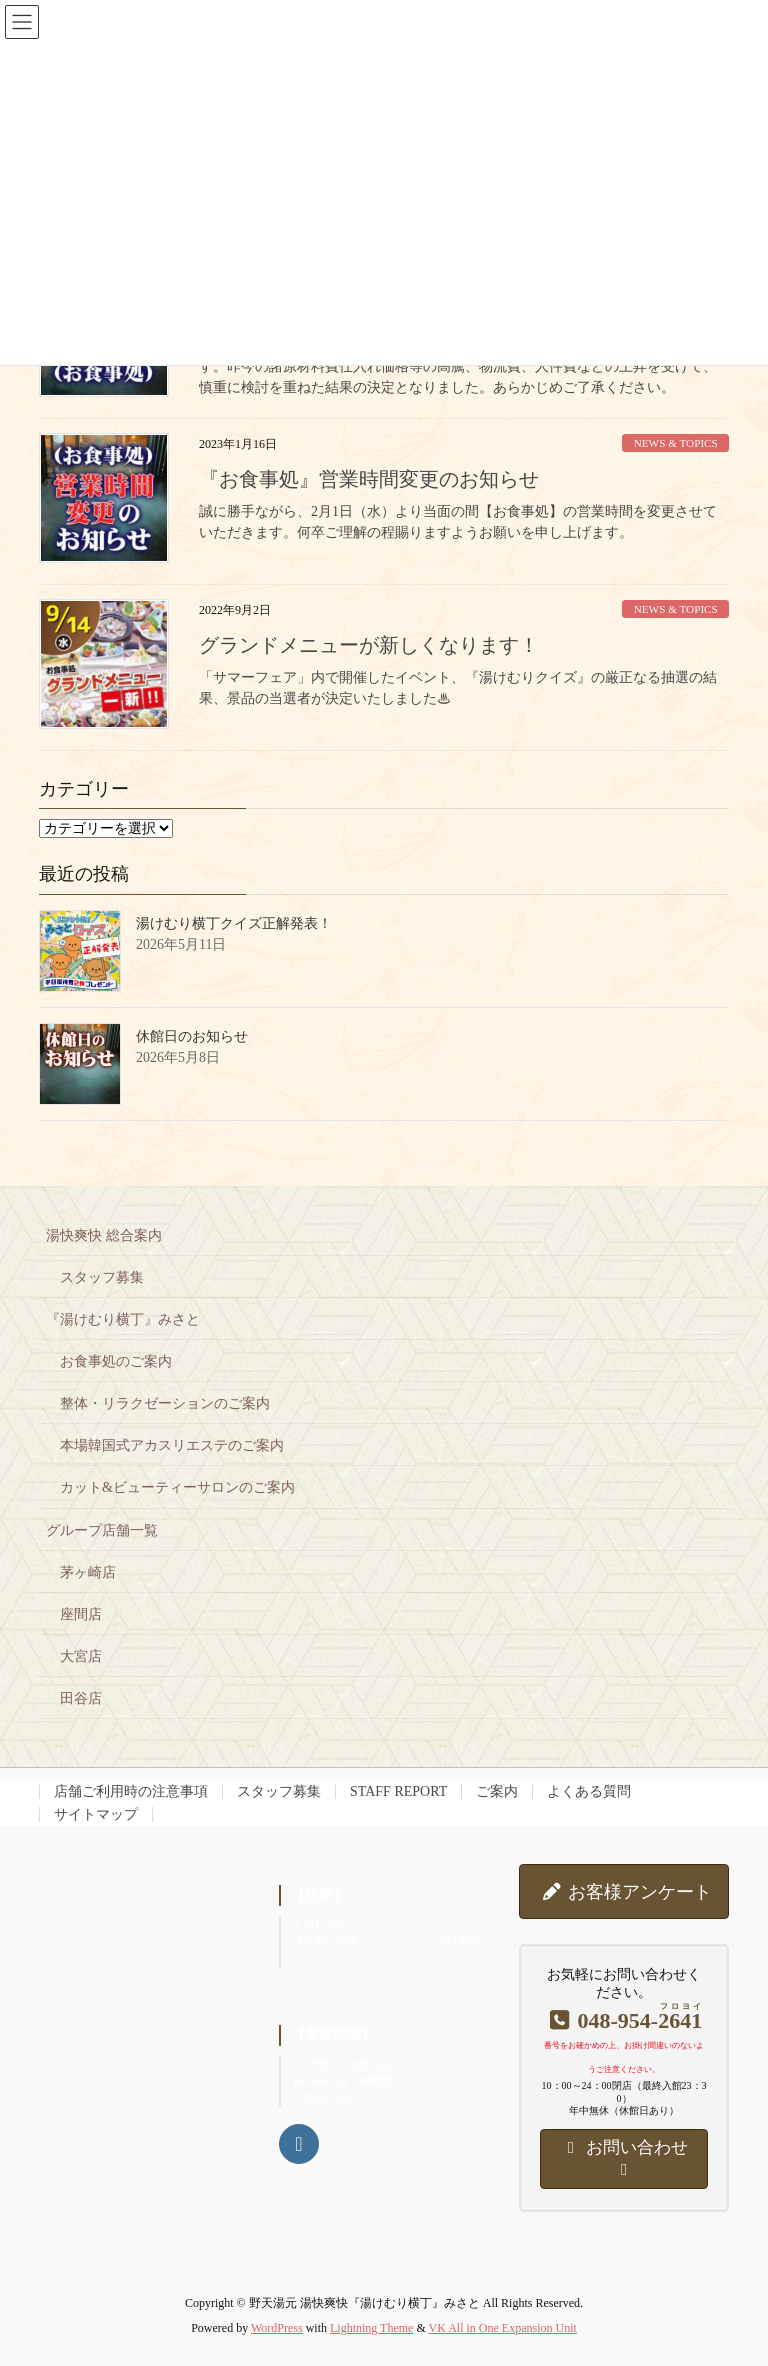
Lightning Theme (371, 2328)
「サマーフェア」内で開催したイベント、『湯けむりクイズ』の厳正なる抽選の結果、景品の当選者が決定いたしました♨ (458, 688)
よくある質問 (589, 1791)
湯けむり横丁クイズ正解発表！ (234, 923)
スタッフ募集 (102, 1277)
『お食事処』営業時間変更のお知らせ (369, 479)
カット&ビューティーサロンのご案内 (177, 1487)
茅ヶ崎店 (88, 1572)
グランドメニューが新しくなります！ (369, 645)
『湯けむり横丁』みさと (123, 1319)
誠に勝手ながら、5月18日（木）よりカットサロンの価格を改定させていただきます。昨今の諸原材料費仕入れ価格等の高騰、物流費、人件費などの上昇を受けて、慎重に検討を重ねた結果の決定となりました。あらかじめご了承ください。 (458, 366)
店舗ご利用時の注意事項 (131, 1791)
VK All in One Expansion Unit (503, 2328)
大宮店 (81, 1656)
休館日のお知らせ (192, 1036)
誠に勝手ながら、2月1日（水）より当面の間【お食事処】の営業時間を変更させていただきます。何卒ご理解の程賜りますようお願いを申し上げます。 (458, 522)
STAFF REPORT (398, 1791)
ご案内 (497, 1791)
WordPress (277, 2328)
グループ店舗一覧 (102, 1530)
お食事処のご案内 (116, 1361)
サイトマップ (96, 1814)
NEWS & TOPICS (676, 443)
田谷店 (81, 1698)
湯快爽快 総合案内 (104, 1235)
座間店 (81, 1614)
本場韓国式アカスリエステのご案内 (172, 1445)
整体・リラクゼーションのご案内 (165, 1403)
